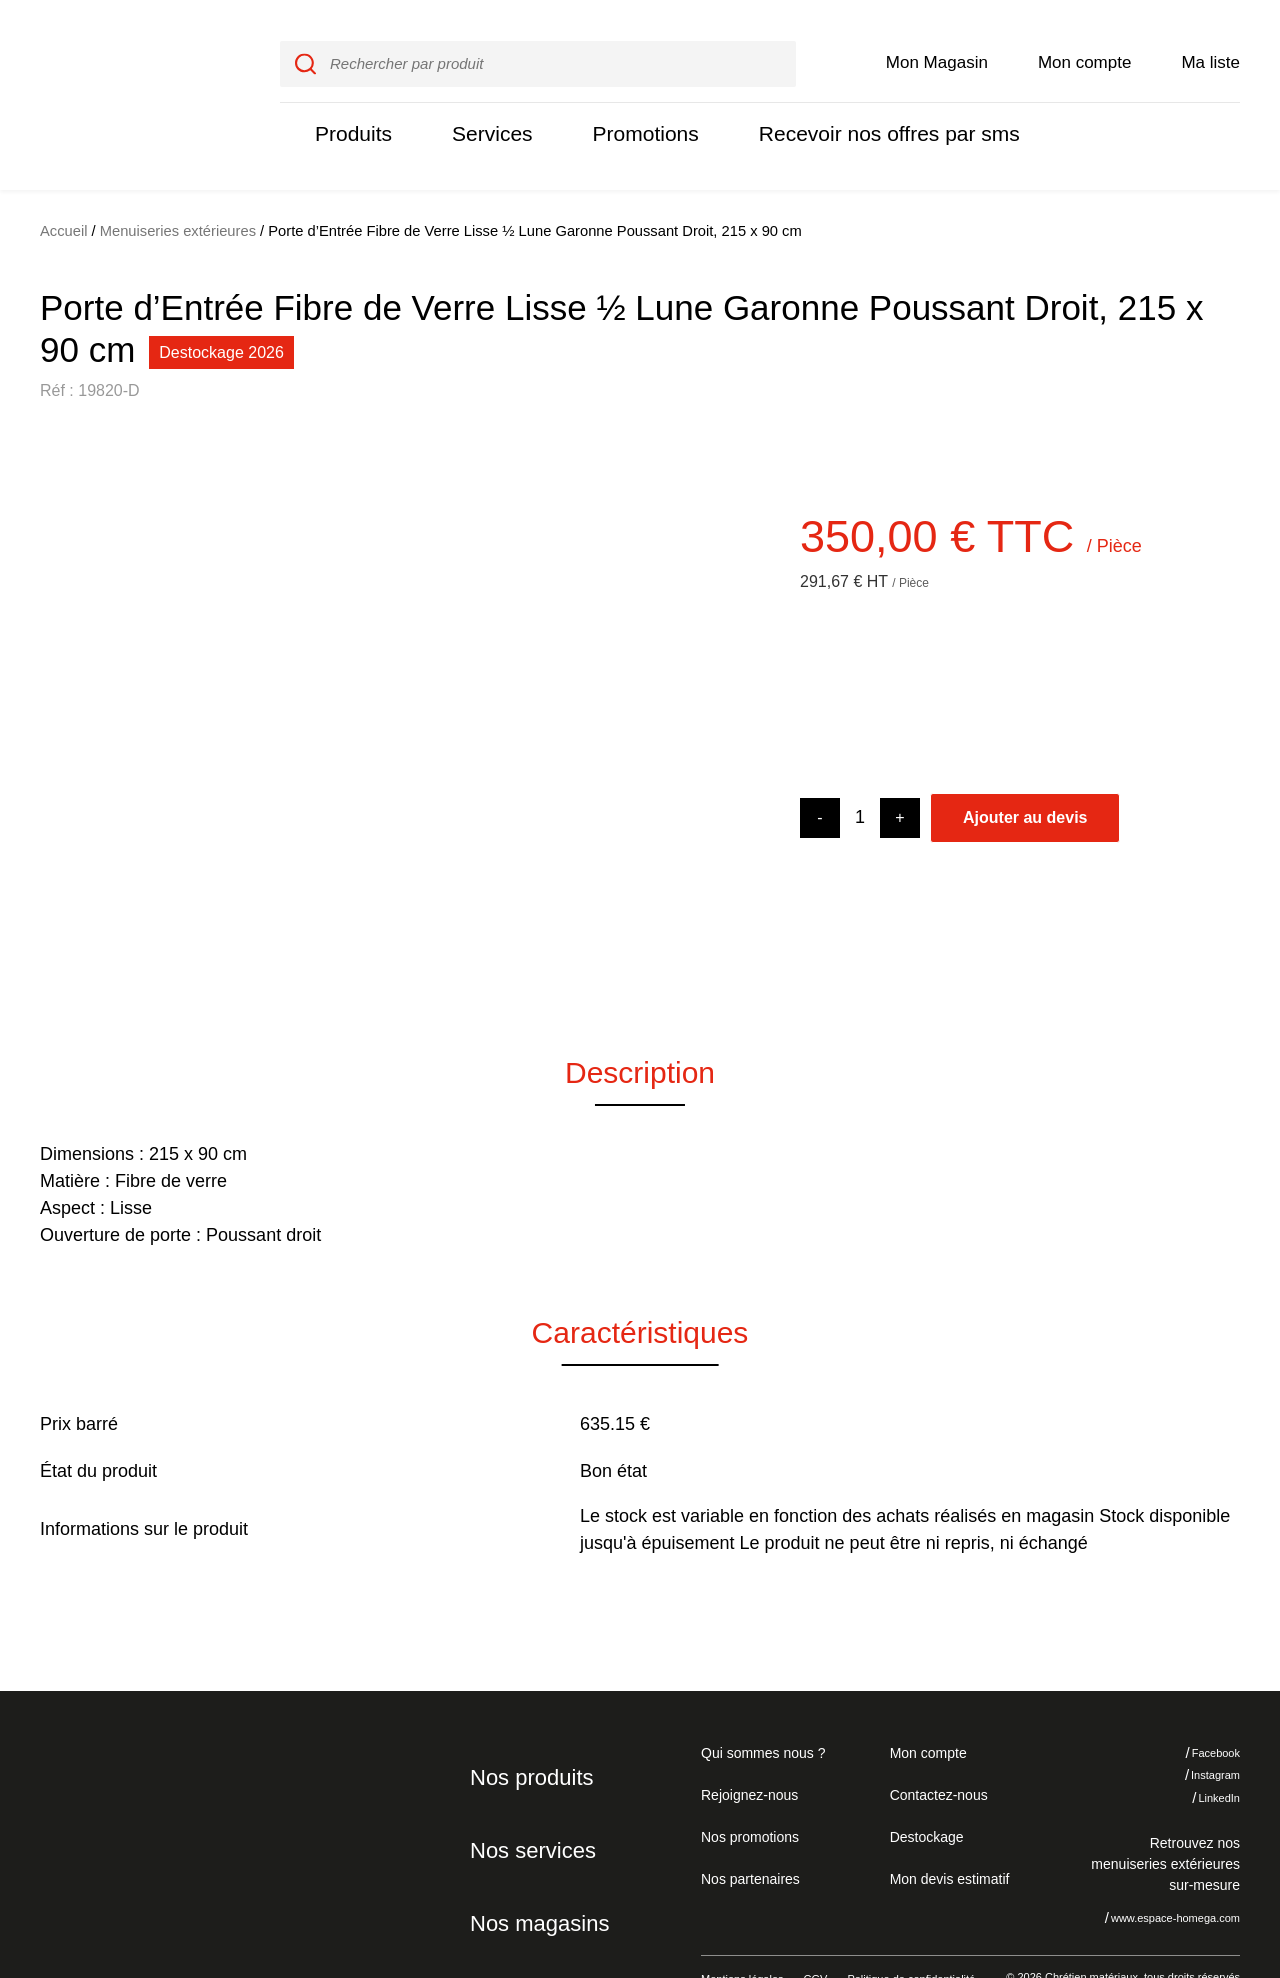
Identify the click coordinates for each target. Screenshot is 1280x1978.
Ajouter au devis (1025, 775)
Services (485, 112)
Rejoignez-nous (746, 1752)
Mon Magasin (937, 41)
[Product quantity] (860, 775)
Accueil (64, 189)
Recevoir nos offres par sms (866, 112)
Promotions (633, 112)
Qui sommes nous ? (760, 1710)
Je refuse (1072, 1867)
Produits (351, 112)
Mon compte (1085, 41)
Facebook (1201, 1711)
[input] (537, 43)
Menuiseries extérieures (178, 189)
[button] (70, 681)
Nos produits (528, 1735)
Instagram (1201, 1733)
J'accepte (1194, 1867)
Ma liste (1211, 41)
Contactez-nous (935, 1752)
